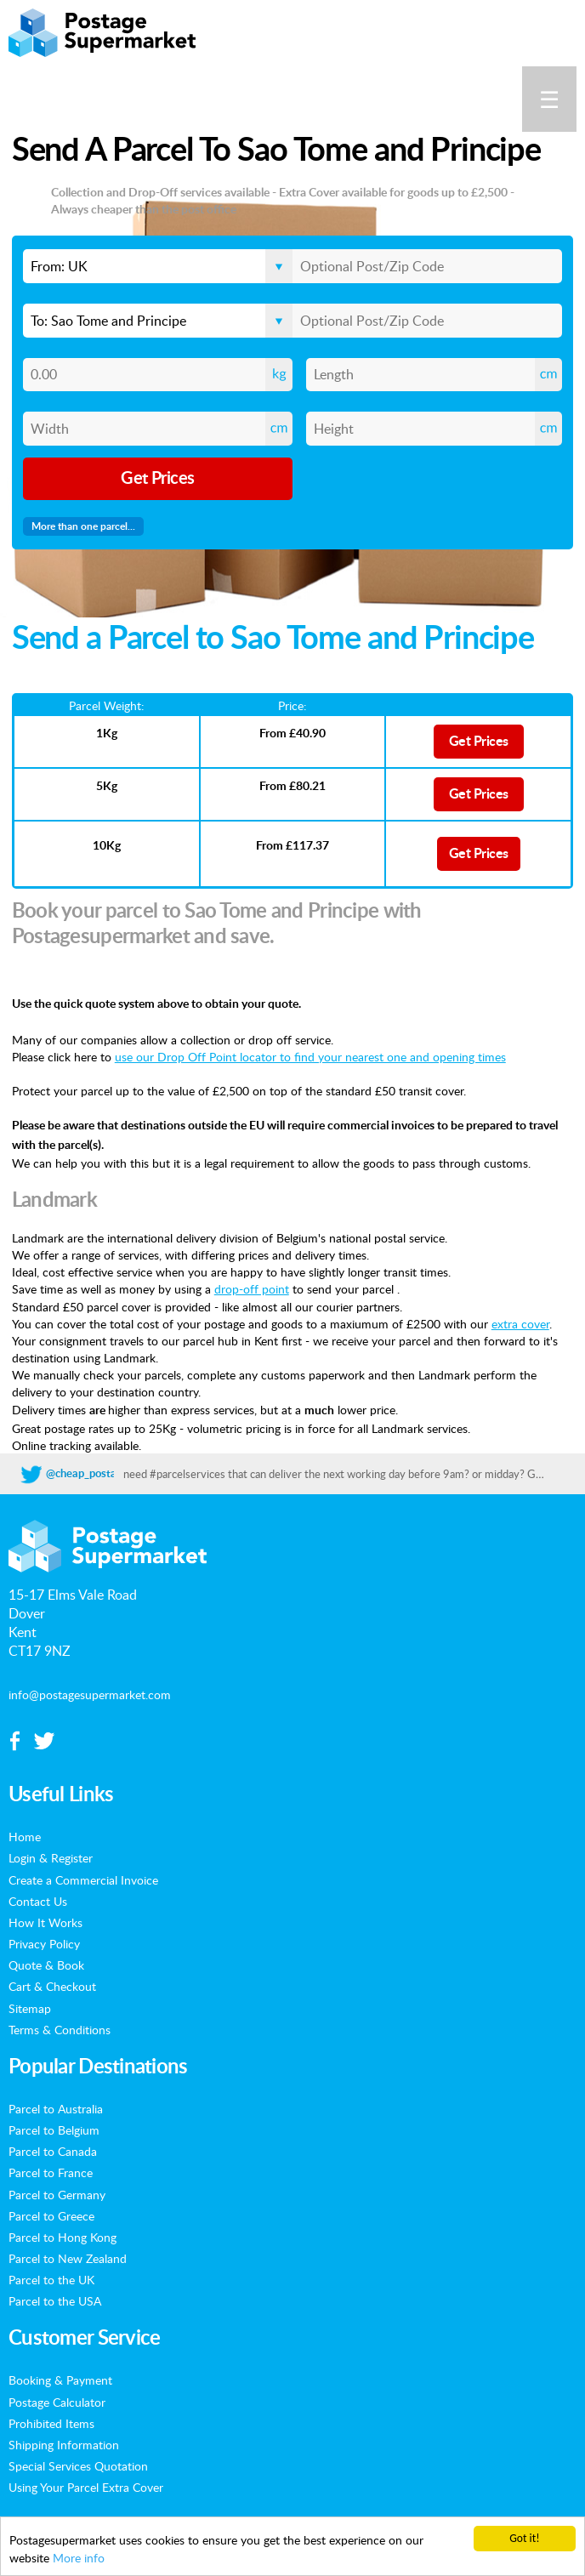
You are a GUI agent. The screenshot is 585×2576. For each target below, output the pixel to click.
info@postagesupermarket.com (90, 1694)
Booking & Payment (60, 2379)
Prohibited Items (51, 2422)
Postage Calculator (57, 2401)
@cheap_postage (87, 1474)
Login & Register (51, 1857)
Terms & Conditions (60, 2029)
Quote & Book (46, 1964)
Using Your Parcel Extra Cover (86, 2486)
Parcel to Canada (53, 2150)
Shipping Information (64, 2444)
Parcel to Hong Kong (62, 2236)
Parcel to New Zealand (68, 2257)
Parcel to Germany (57, 2194)
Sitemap (30, 2007)
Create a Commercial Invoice (83, 1879)
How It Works (45, 1922)
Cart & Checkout (52, 1985)
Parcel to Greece (51, 2215)
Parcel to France (51, 2172)
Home (25, 1836)
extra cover (520, 1323)
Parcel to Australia (56, 2108)
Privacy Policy (44, 1943)
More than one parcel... (83, 526)
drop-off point (251, 1288)
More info (79, 2558)
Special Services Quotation (78, 2465)
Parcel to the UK (51, 2279)
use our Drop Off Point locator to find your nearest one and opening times (310, 1056)
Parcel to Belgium (54, 2129)
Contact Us (38, 1900)
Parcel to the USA (55, 2300)
